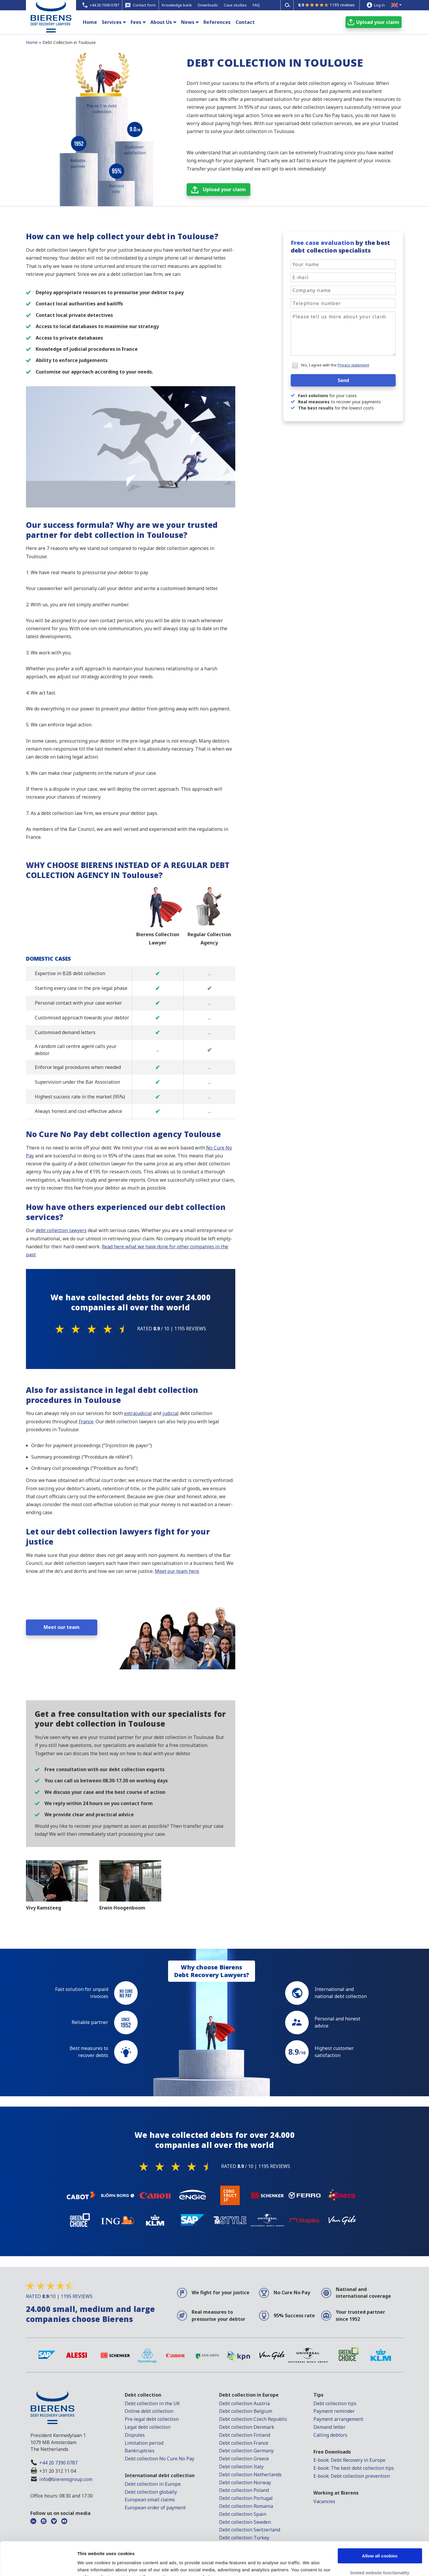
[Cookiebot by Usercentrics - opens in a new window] (38, 2564)
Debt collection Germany (246, 2450)
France (86, 1421)
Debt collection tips (334, 2403)
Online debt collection (149, 2411)
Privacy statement (353, 365)
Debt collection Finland (244, 2435)
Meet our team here (177, 1571)
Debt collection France (243, 2443)
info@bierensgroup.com (65, 2479)
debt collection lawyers (61, 1230)
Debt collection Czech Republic (253, 2419)
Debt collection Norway (245, 2482)
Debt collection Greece (244, 2458)
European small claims (150, 2499)
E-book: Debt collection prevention (351, 2476)
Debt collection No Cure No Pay (159, 2458)
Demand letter (329, 2427)
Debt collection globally (151, 2492)
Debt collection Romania (246, 2506)
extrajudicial (138, 1413)
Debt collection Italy (241, 2466)
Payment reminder (334, 2411)
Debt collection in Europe (153, 2484)
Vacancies (324, 2501)
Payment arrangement (338, 2419)
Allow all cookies (380, 2527)
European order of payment (155, 2507)
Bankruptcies (139, 2450)
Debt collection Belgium (245, 2411)
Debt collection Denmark (246, 2427)
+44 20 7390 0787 (58, 2462)
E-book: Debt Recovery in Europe (349, 2460)
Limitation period (144, 2443)
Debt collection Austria (244, 2403)
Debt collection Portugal (246, 2498)
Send (343, 380)
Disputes (135, 2435)
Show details (91, 2564)
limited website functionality (380, 2543)
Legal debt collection (147, 2427)
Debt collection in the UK (152, 2403)
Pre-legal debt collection (152, 2419)
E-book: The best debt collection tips (353, 2468)
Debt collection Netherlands (250, 2474)
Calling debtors (330, 2435)
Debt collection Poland (244, 2490)
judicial (170, 1413)
